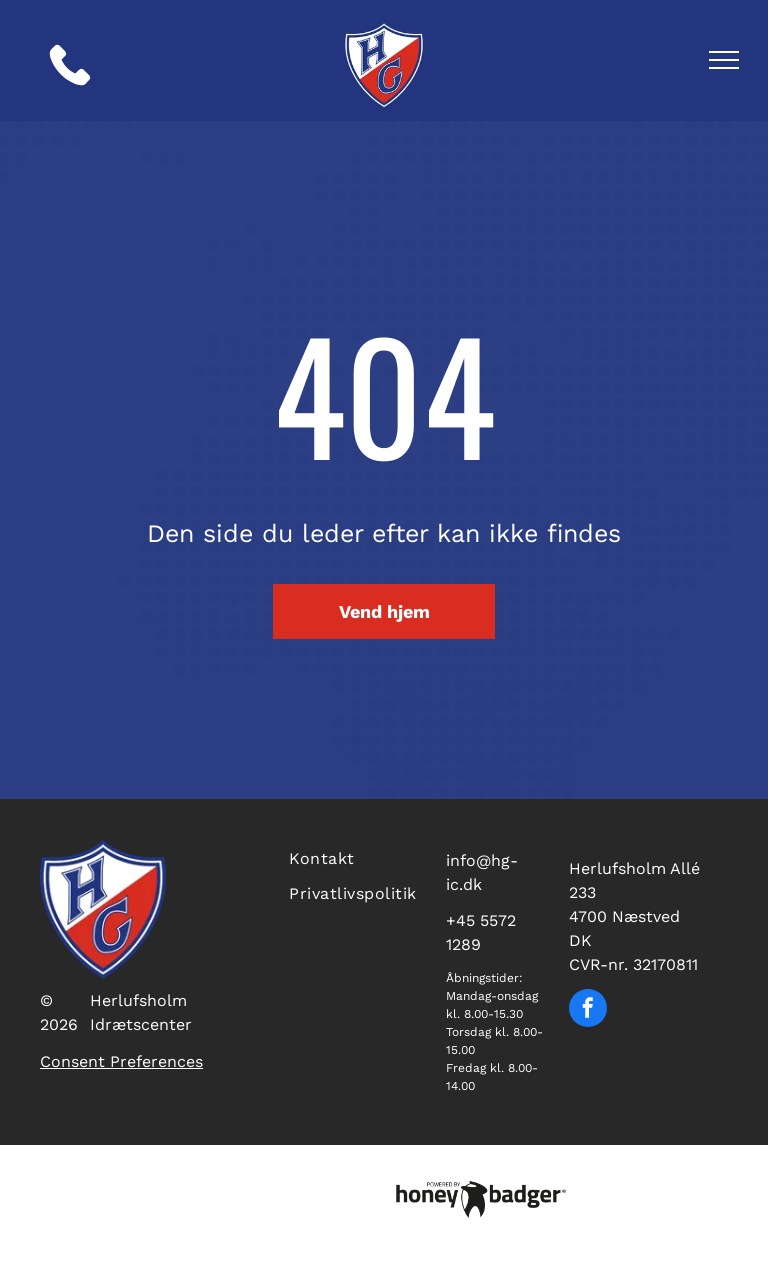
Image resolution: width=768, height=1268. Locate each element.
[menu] (724, 60)
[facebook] (588, 1010)
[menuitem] (355, 856)
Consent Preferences (121, 1061)
